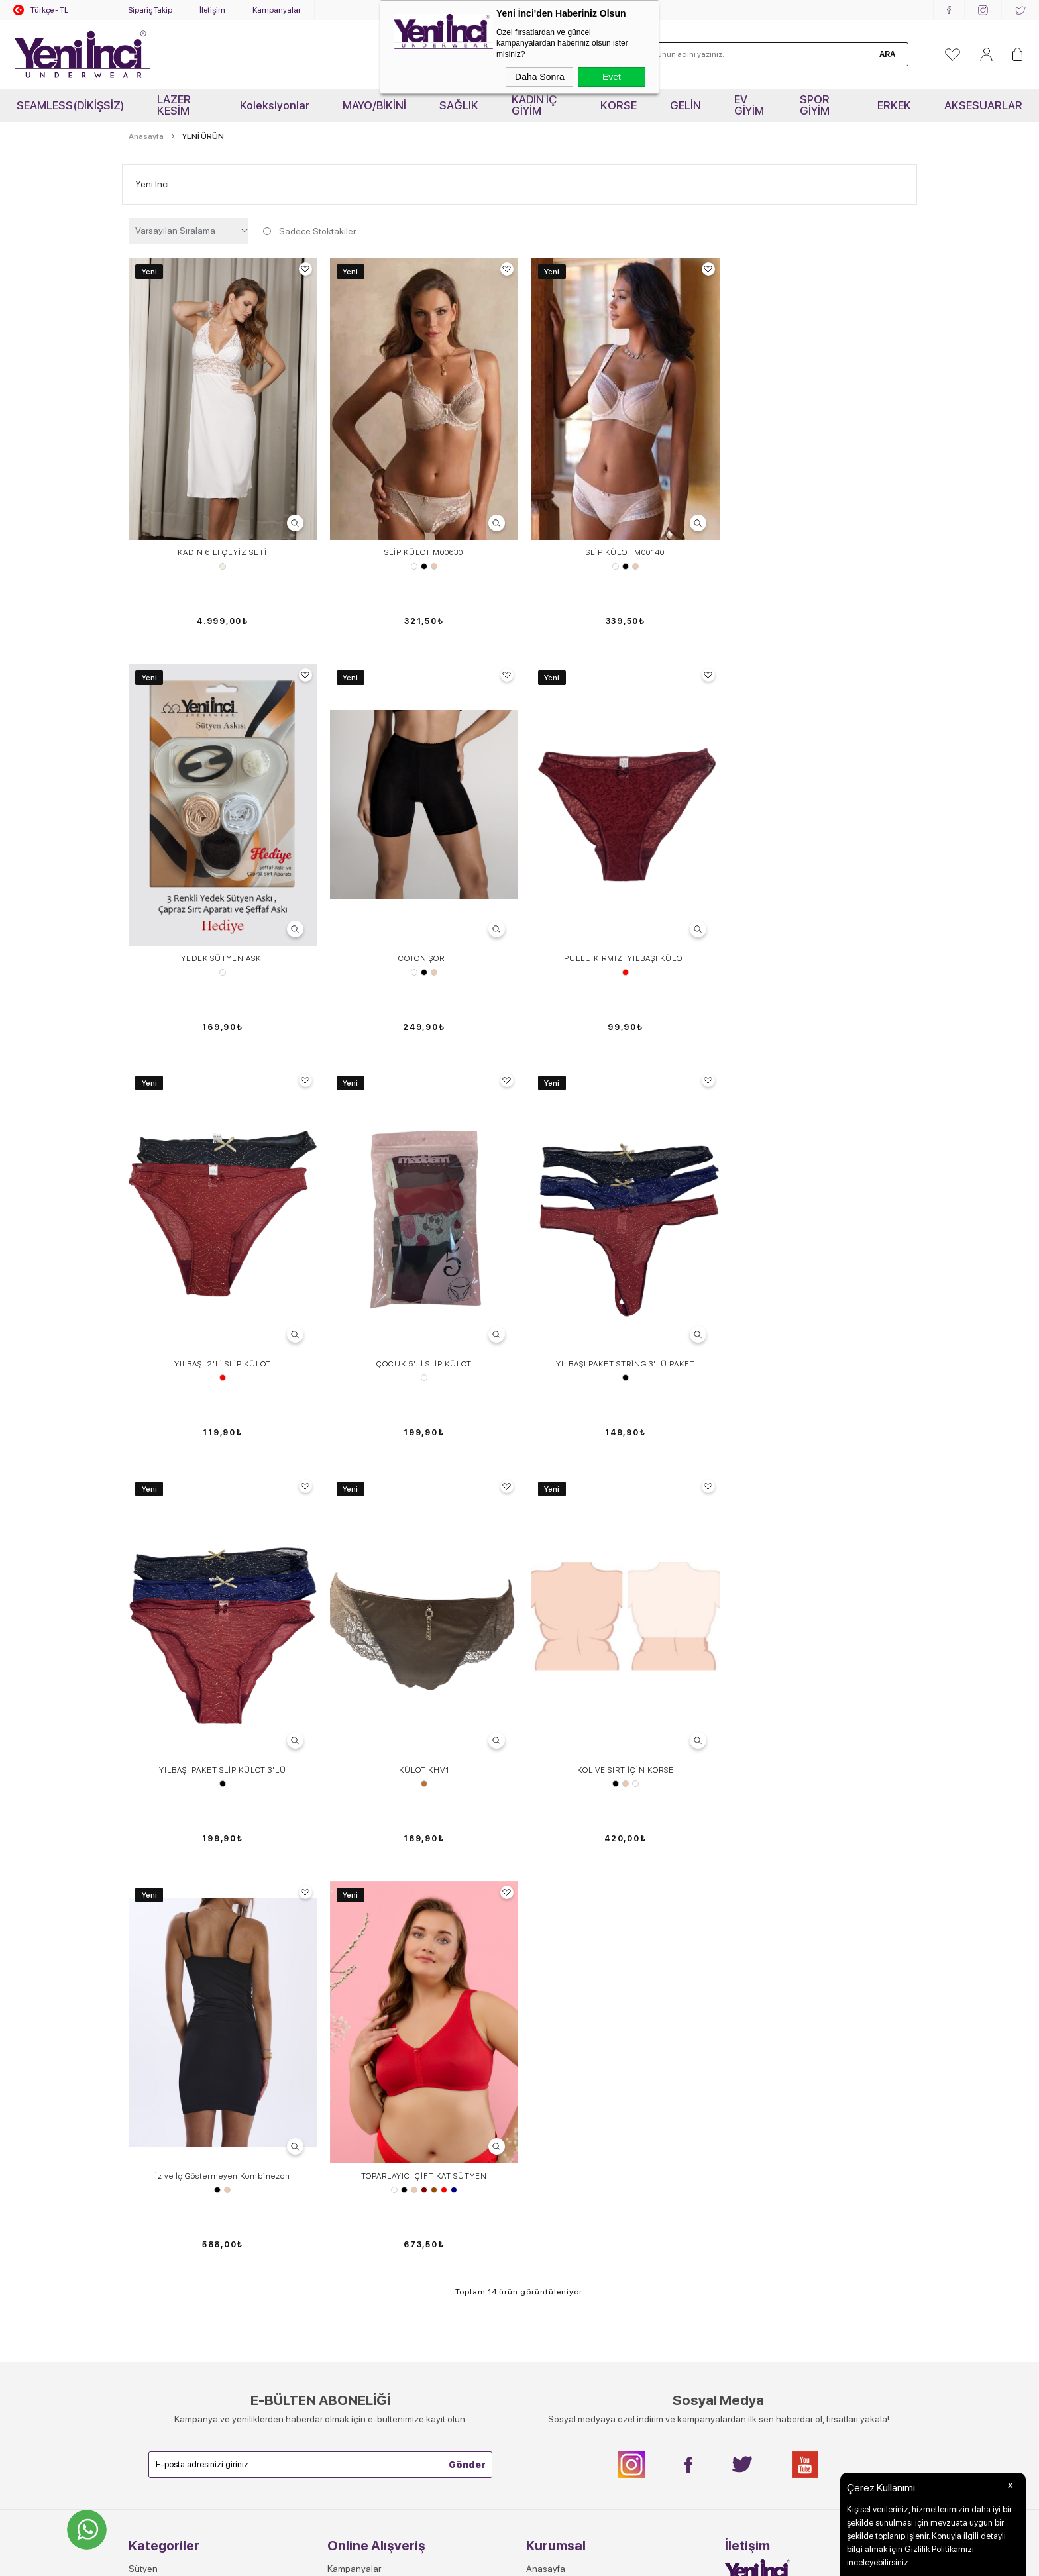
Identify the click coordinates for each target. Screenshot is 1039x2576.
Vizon (619, 1292)
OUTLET (146, 2203)
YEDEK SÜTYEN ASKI (818, 548)
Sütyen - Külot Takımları (176, 2054)
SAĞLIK (458, 105)
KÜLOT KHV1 (619, 1278)
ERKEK (894, 105)
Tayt (137, 2092)
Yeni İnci (152, 184)
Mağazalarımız (556, 2110)
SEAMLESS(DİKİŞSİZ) (70, 105)
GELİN (685, 105)
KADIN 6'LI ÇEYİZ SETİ (221, 548)
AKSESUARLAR (983, 105)
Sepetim (344, 2129)
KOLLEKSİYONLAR (167, 2221)
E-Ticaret (481, 2559)
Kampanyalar (276, 10)
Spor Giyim (150, 2129)
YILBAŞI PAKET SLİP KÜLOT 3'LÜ (420, 1278)
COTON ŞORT (221, 913)
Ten (430, 562)
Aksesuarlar (153, 2166)
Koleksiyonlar (274, 105)
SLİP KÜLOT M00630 (420, 548)
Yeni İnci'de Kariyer (564, 2036)
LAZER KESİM (174, 105)
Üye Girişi (346, 2203)
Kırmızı (420, 927)
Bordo (420, 1657)
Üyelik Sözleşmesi (364, 2054)
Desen (817, 927)
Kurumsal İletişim (560, 2092)
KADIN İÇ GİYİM (534, 105)
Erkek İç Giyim (157, 2147)
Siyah (420, 562)
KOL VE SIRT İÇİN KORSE (817, 1278)
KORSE (618, 105)
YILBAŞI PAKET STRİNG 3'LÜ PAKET (221, 1278)
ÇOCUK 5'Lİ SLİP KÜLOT (817, 913)
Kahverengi (430, 1657)
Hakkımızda (550, 2073)
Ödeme (342, 2166)
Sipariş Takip (150, 10)
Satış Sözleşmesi (362, 2073)
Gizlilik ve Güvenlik (365, 2147)
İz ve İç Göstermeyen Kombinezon (221, 1643)
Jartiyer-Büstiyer (162, 2073)
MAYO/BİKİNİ (374, 105)
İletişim (212, 10)
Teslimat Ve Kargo (363, 2036)
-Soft (453, 2559)
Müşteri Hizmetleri (363, 2092)
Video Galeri (551, 2017)
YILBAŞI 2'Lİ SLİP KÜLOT (619, 913)
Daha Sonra (540, 77)
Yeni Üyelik (349, 2184)
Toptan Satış (551, 2054)
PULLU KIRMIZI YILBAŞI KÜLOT (420, 913)
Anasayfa (545, 1999)
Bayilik (539, 2147)
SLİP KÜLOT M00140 (619, 548)
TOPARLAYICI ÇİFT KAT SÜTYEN (420, 1643)
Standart (817, 562)
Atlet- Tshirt (152, 2110)
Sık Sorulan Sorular (366, 2017)
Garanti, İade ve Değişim (376, 2110)
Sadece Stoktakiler (308, 231)
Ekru (221, 562)
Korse (140, 2036)
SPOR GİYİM (815, 105)
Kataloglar (546, 2129)
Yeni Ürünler (153, 2184)
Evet (611, 77)
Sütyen (143, 1999)
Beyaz (410, 562)
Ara (887, 54)
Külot (139, 2017)
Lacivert (450, 1657)
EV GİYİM (749, 105)
